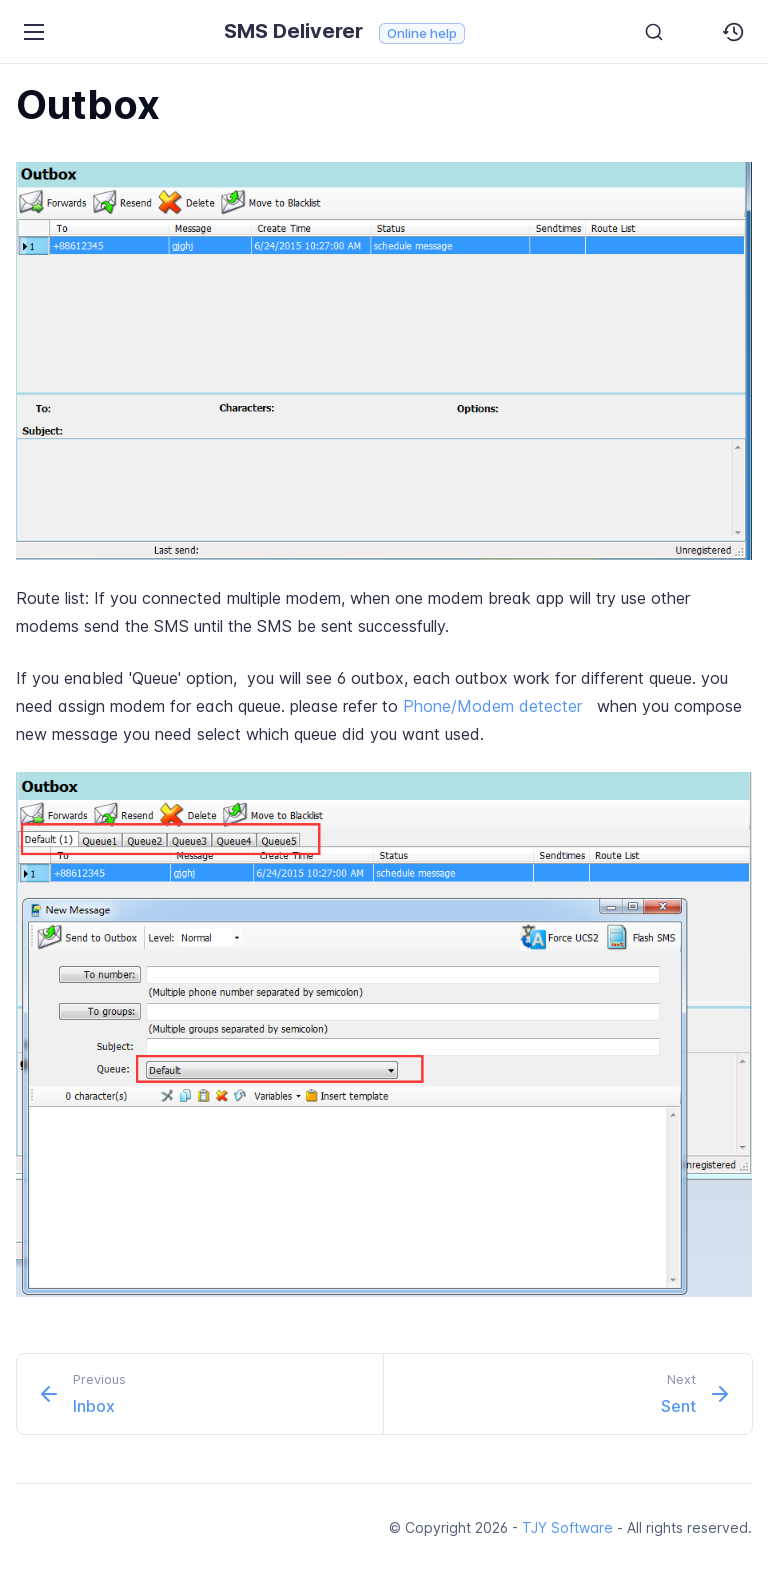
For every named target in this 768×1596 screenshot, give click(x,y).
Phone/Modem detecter (492, 706)
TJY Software (567, 1527)
